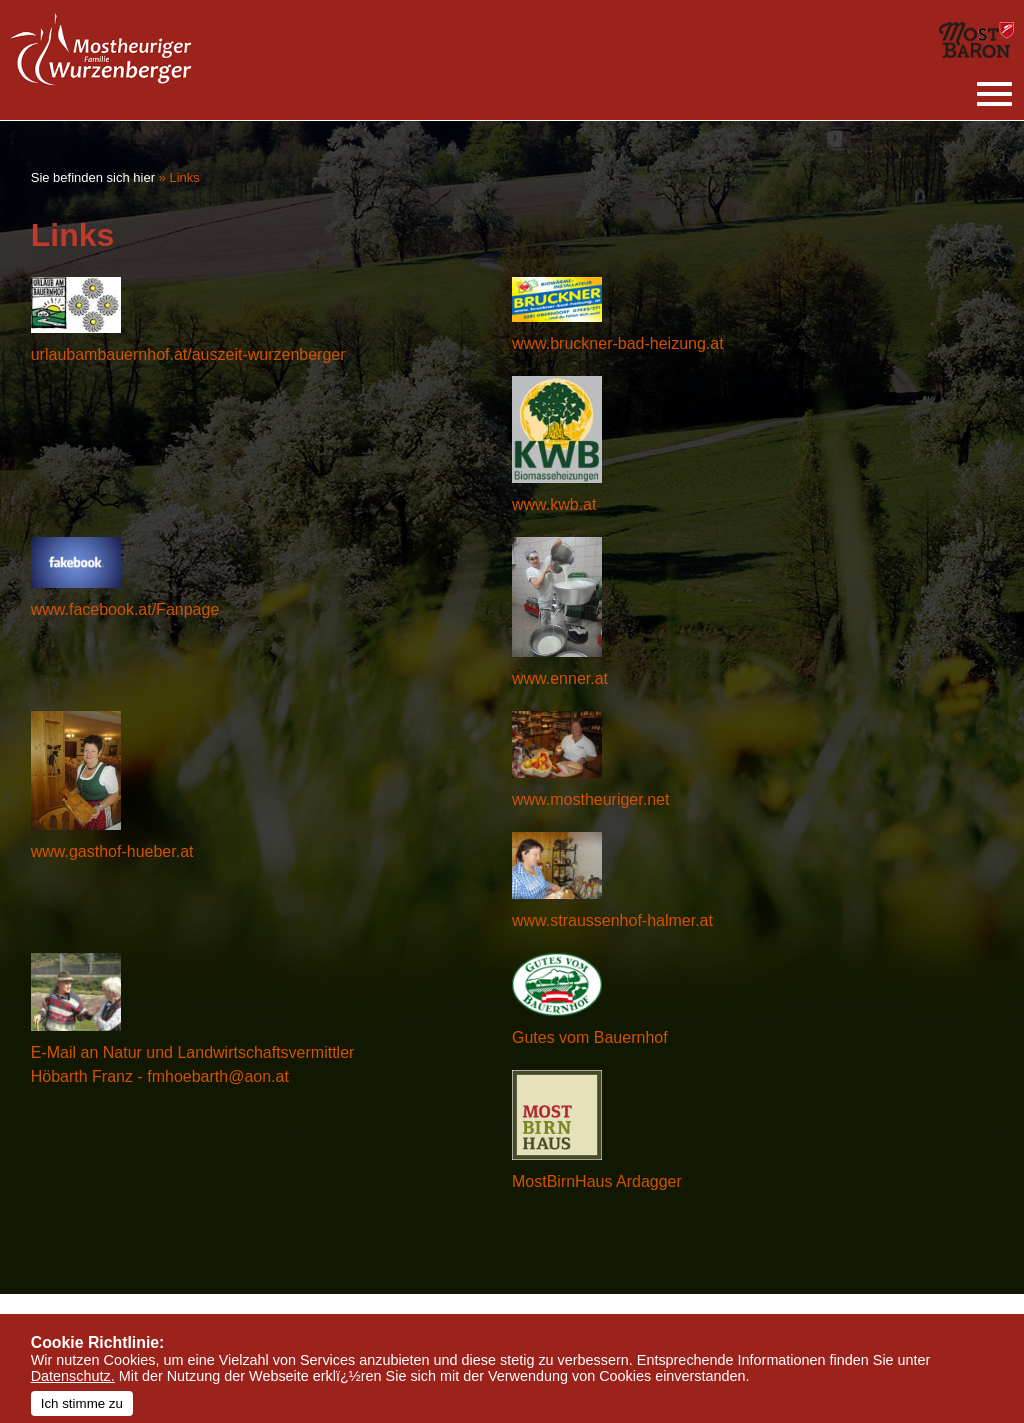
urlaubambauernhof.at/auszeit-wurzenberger (188, 354)
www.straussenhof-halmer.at (612, 920)
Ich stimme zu (82, 1403)
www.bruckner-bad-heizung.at (618, 343)
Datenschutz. (73, 1376)
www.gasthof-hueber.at (112, 851)
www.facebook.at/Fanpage (125, 609)
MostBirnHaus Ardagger (597, 1181)
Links (184, 177)
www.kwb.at (554, 504)
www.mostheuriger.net (590, 799)
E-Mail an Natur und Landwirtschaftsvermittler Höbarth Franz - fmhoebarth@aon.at (193, 1064)
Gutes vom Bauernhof (590, 1037)
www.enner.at (560, 678)
